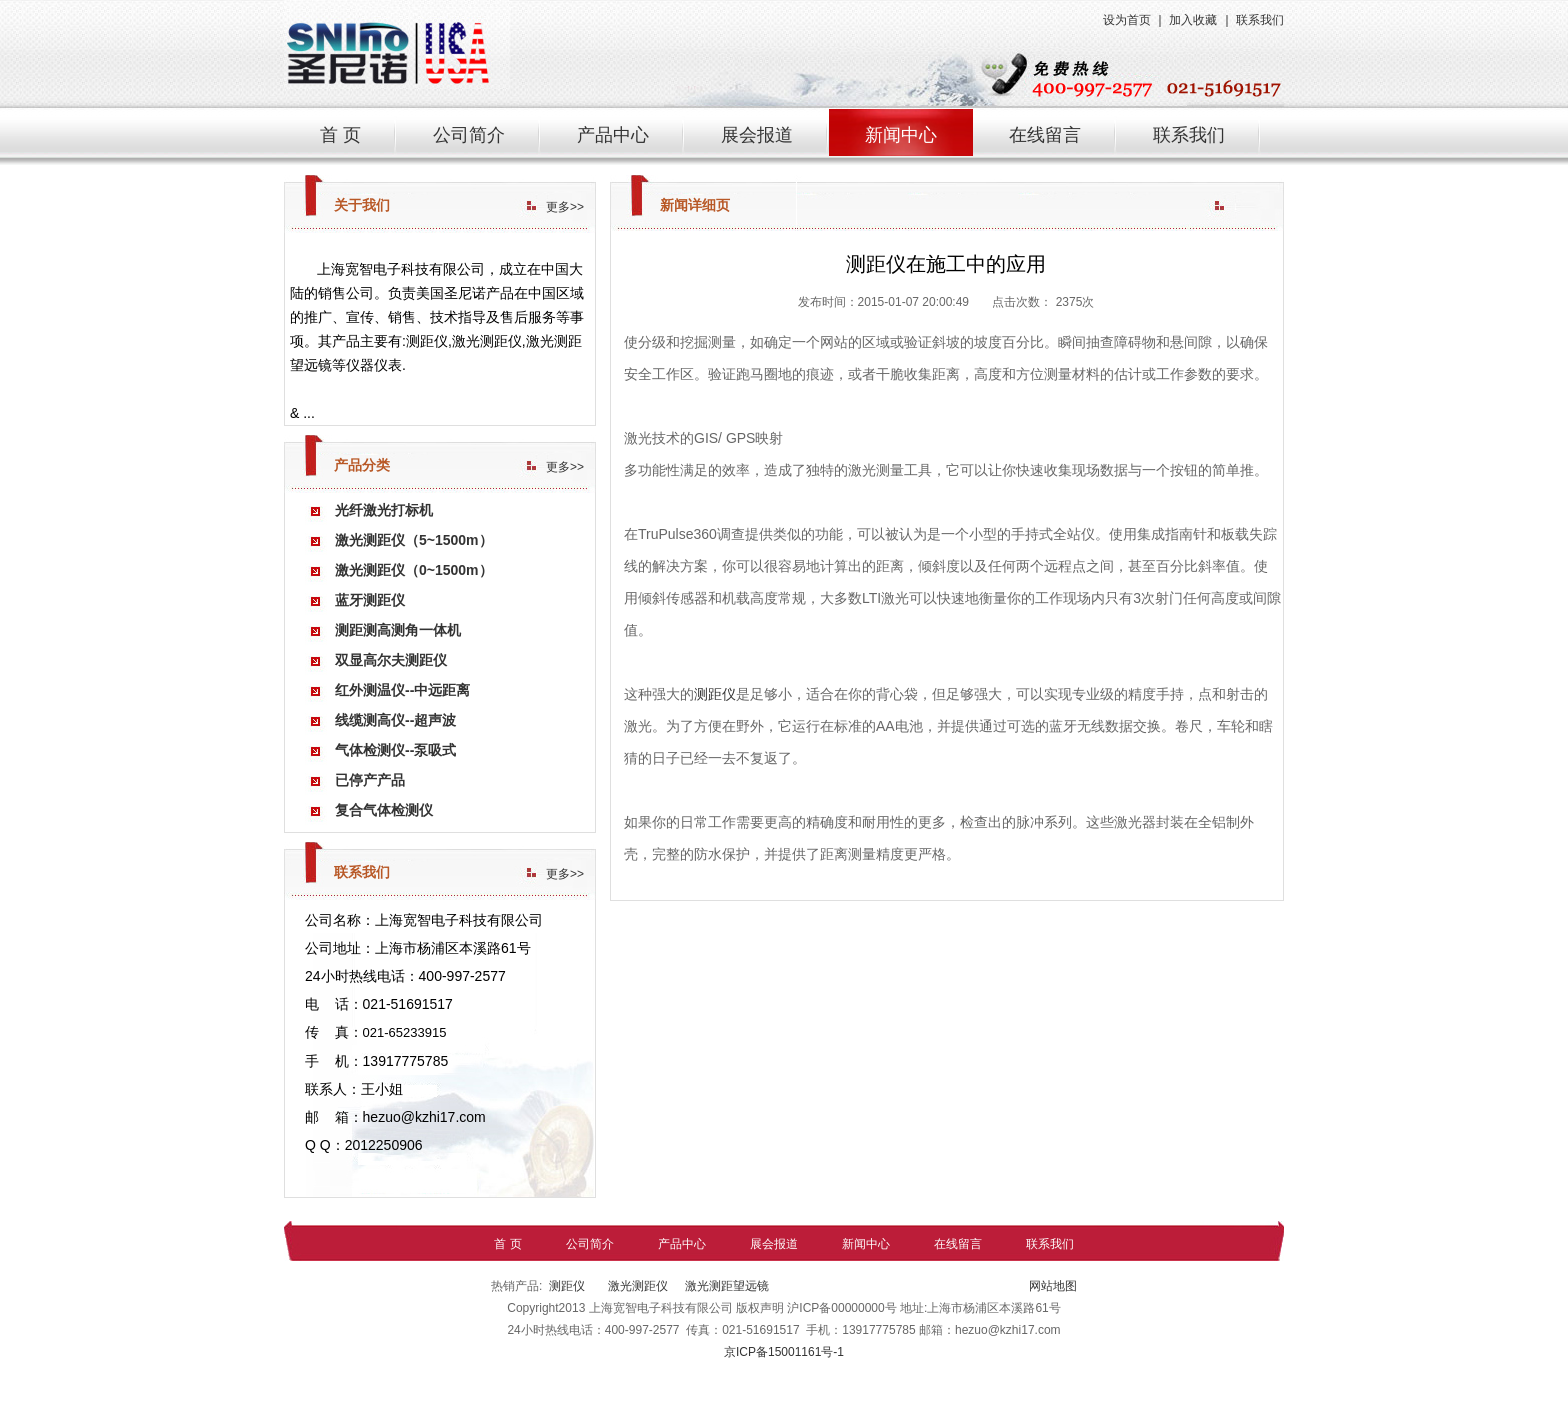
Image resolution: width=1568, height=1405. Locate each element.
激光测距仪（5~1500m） (414, 540)
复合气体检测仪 (384, 810)
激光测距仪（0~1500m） (414, 570)
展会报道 (757, 135)
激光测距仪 (636, 1286)
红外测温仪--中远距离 (402, 690)
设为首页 (1127, 20)
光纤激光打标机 (384, 510)
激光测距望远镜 (727, 1286)
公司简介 (469, 135)
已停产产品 (370, 780)
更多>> (565, 207)
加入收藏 (1193, 20)
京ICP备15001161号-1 (784, 1352)
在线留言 (1045, 135)
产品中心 (613, 135)
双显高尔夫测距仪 (391, 660)
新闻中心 (901, 135)
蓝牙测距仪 (370, 600)
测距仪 (715, 694)
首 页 (340, 135)
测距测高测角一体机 (398, 630)
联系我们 (1260, 20)
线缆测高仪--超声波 (395, 720)
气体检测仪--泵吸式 (395, 750)
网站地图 (1051, 1286)
